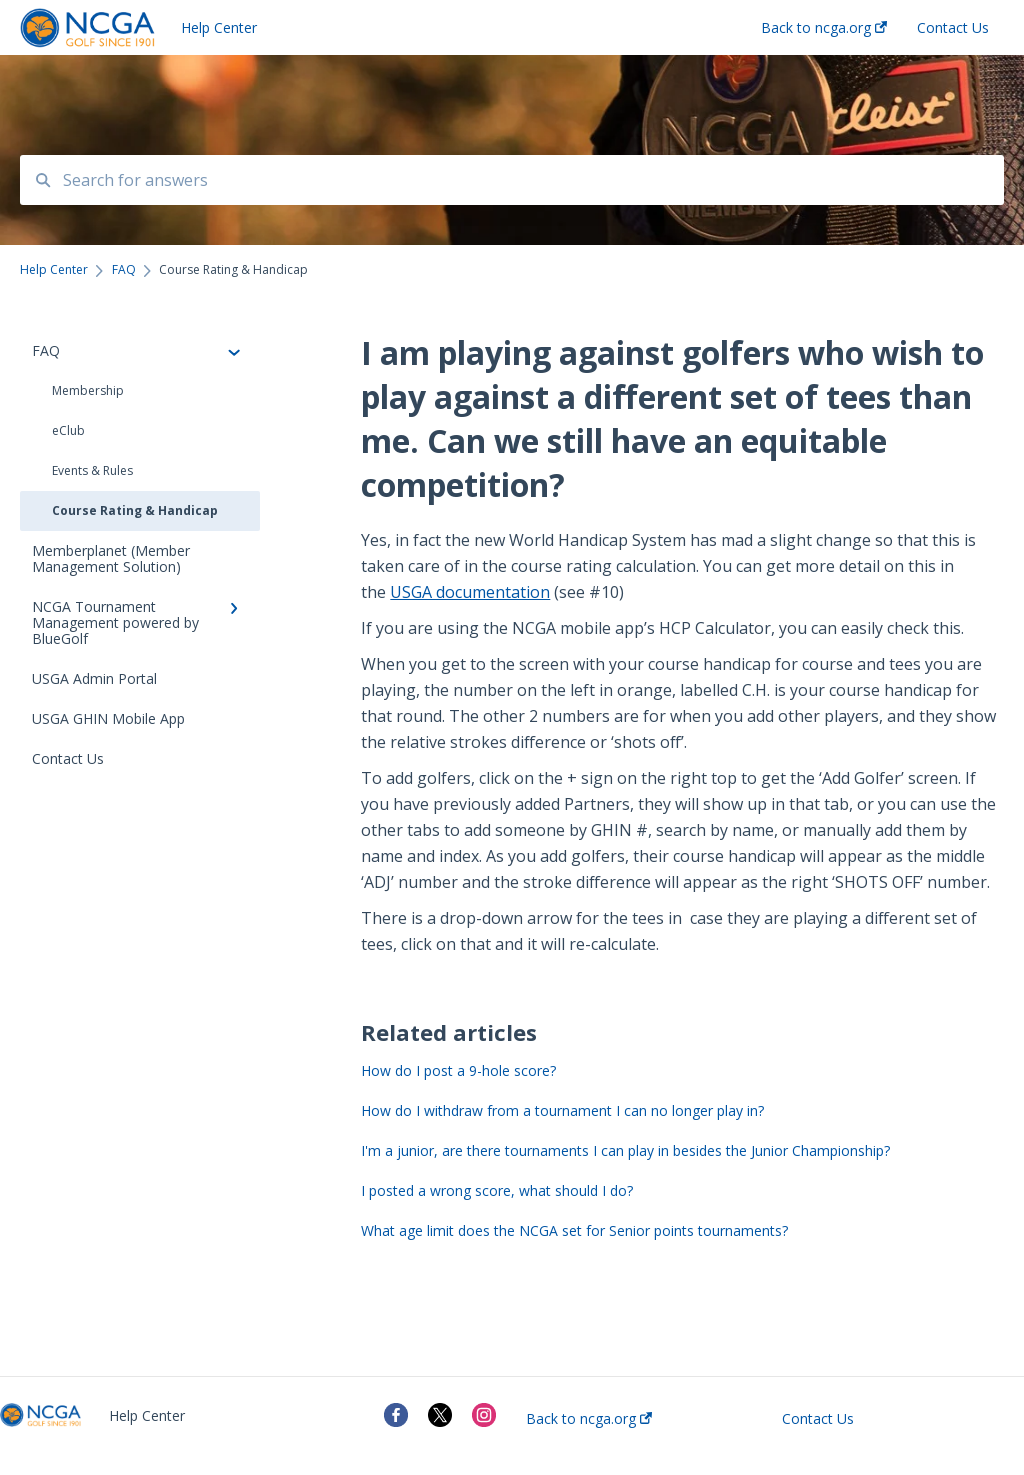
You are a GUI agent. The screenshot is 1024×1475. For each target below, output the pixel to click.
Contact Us (818, 1419)
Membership (88, 390)
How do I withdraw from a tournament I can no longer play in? (562, 1110)
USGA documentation (470, 592)
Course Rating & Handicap (135, 510)
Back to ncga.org (589, 1419)
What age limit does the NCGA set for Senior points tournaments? (574, 1230)
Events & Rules (92, 470)
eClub (68, 430)
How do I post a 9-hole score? (458, 1070)
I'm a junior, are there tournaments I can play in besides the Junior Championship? (625, 1150)
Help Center (219, 27)
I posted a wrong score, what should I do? (497, 1190)
